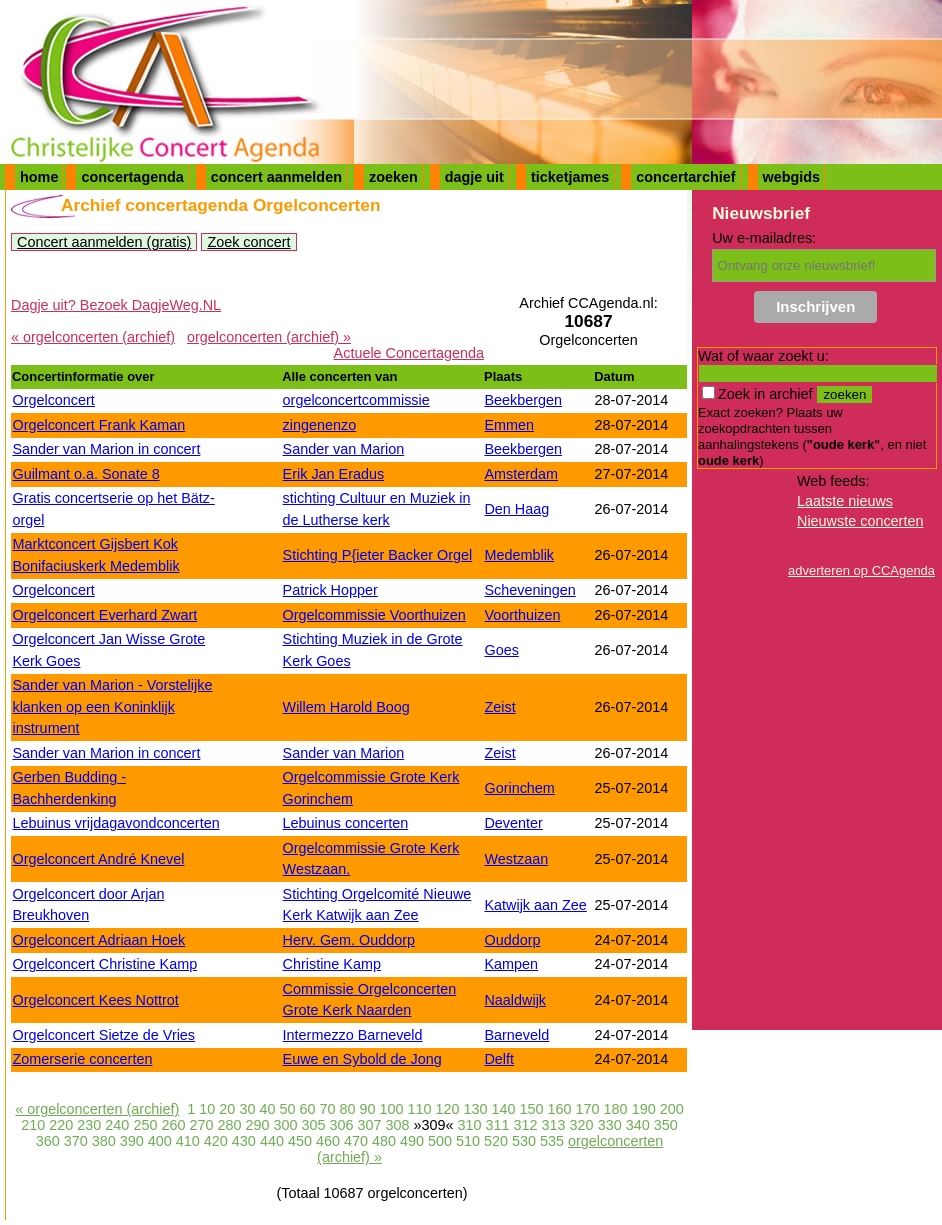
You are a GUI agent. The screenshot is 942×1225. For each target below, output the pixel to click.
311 (498, 1125)
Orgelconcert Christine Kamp (104, 964)
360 (48, 1141)
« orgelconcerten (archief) (93, 337)
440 (272, 1141)
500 (440, 1141)
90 (367, 1109)
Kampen (511, 964)
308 (398, 1125)
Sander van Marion (344, 449)
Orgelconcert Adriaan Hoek (98, 940)
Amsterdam (521, 474)
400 (160, 1141)
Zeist (499, 707)
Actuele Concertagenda (409, 353)
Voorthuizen (522, 615)
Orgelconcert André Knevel (98, 859)
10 (207, 1109)
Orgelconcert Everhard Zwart (104, 615)
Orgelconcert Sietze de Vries (103, 1035)
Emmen (509, 425)
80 (347, 1109)
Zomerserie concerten (82, 1059)
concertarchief (685, 177)
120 (448, 1109)
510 (468, 1141)
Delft (499, 1059)
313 (554, 1125)
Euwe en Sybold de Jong (362, 1059)
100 (391, 1109)
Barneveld (516, 1035)
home (39, 177)
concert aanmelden (276, 177)
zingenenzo (320, 425)
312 (526, 1125)
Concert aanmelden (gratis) (104, 242)
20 (227, 1109)
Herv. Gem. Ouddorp (349, 940)
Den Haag (516, 509)
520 (496, 1141)
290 (257, 1125)
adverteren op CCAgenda (861, 570)
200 (672, 1109)
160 (560, 1109)
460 (328, 1141)
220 (61, 1125)
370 (76, 1141)
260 (173, 1125)
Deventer (513, 823)
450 (300, 1141)
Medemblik (519, 555)
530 (524, 1141)
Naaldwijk (515, 1000)
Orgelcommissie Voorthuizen (374, 615)
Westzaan (516, 859)
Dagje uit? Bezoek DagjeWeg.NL (116, 305)
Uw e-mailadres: (764, 238)
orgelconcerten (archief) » (269, 337)
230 (89, 1125)
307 (370, 1125)
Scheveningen (529, 590)
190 (644, 1109)
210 (33, 1125)
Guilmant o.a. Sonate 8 (85, 474)
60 (307, 1109)
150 (532, 1109)
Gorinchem (519, 788)
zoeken (393, 177)
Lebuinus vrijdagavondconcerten (115, 823)
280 (229, 1125)
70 (327, 1109)
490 (412, 1141)
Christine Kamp (332, 964)
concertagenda (132, 177)
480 (384, 1141)
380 (104, 1141)
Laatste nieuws (845, 501)
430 (244, 1141)
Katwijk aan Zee (535, 905)
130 (476, 1109)
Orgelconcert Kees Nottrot (95, 1000)
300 (285, 1125)
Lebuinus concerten (346, 823)
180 (616, 1109)
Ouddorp (512, 940)
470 (356, 1141)
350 (666, 1125)
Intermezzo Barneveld (353, 1035)
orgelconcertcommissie (356, 400)
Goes (501, 650)
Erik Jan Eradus (334, 474)
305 (313, 1125)
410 (188, 1141)
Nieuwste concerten (860, 521)
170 (588, 1109)
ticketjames (570, 177)
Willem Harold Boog (346, 707)
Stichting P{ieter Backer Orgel (378, 555)
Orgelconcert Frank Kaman (98, 425)
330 (610, 1125)
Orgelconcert (53, 400)
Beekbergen (523, 400)
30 (247, 1109)
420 (216, 1141)
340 (638, 1125)
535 (552, 1141)
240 (117, 1125)
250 (145, 1125)
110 (420, 1109)
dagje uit (474, 177)
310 (470, 1125)
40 (267, 1109)
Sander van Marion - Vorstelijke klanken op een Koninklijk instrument (112, 706)
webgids (792, 177)
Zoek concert (248, 242)
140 (504, 1109)
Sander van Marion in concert (106, 449)
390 (132, 1141)
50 (287, 1109)
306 (341, 1125)
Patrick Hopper (330, 590)
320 (582, 1125)
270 (201, 1125)
